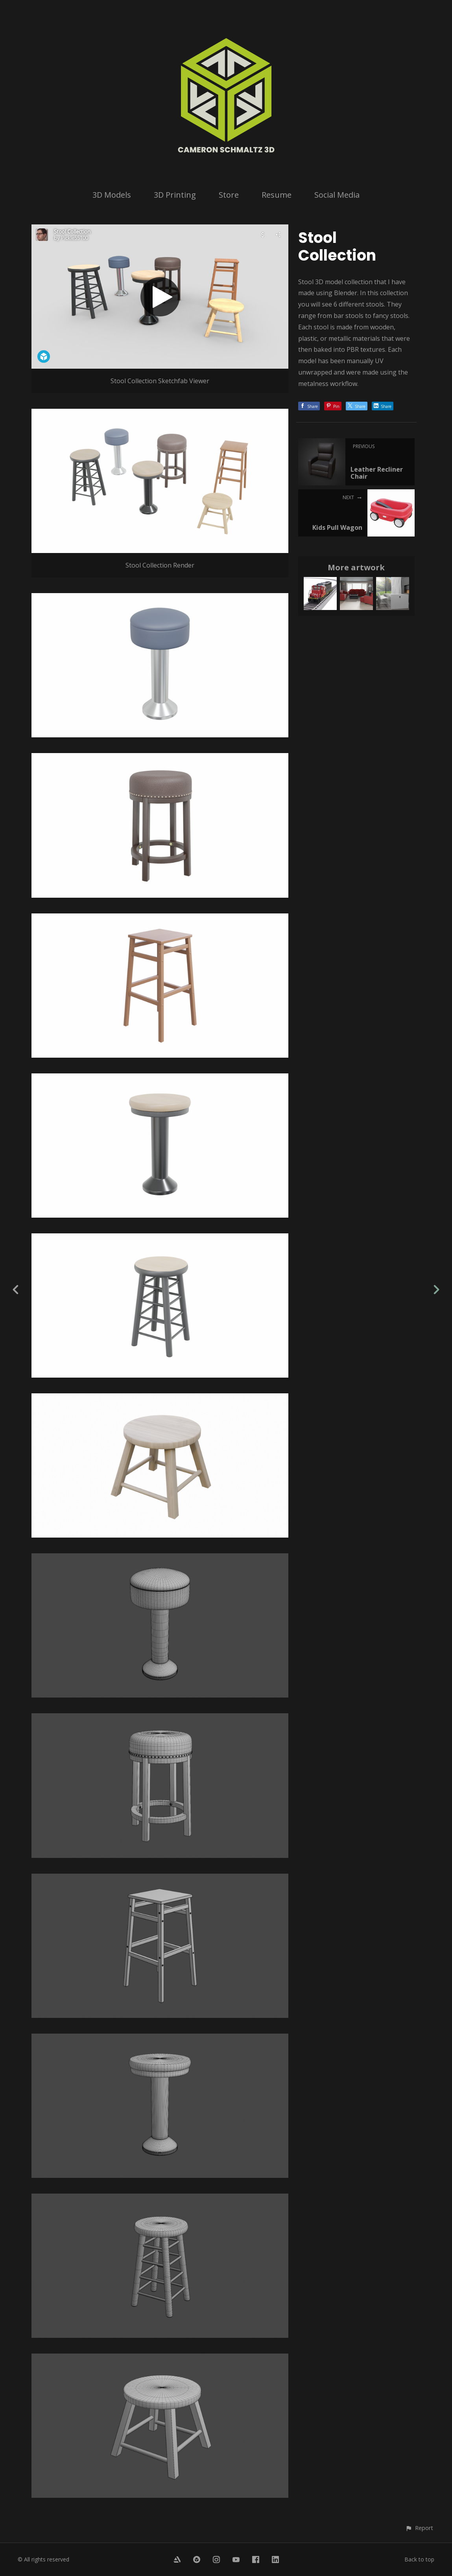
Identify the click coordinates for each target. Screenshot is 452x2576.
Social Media (337, 194)
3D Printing (175, 194)
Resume (276, 194)
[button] (419, 2528)
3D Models (111, 194)
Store (229, 194)
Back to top (419, 2559)
